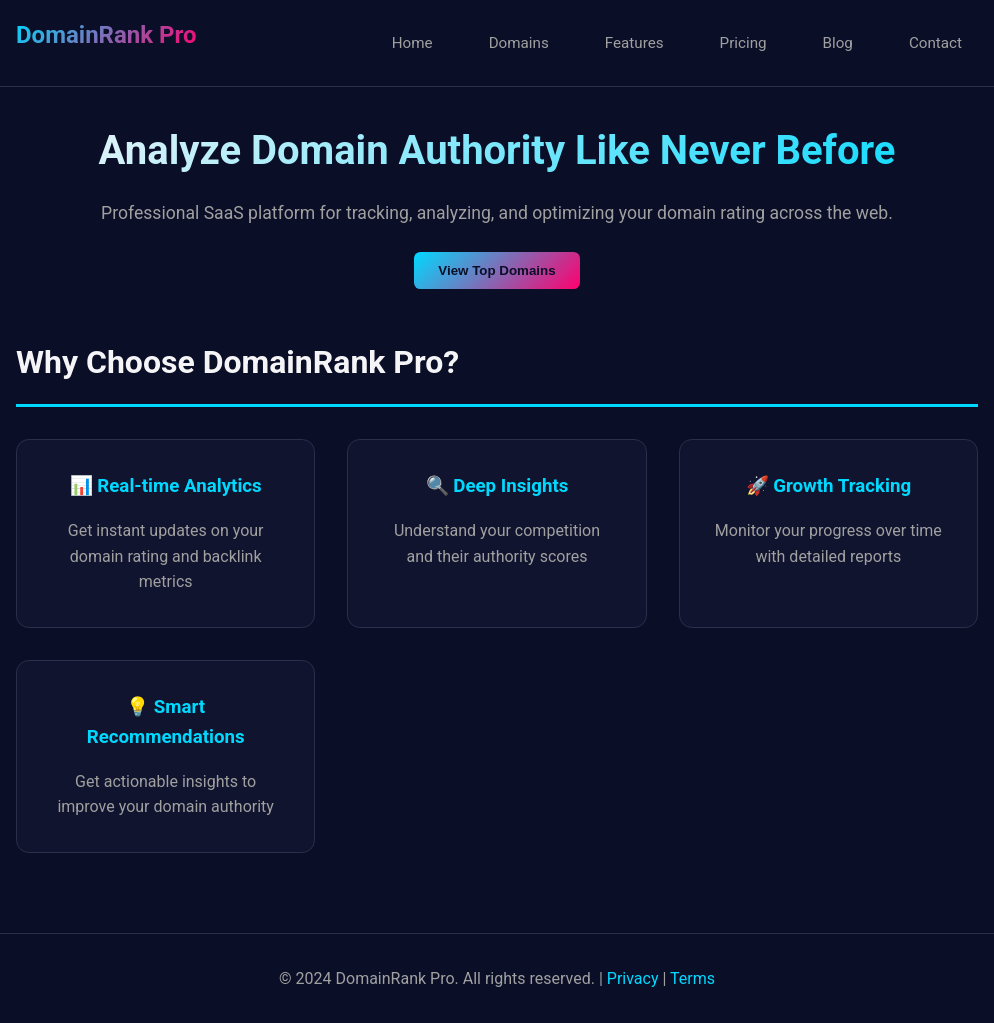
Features (634, 43)
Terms (692, 978)
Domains (519, 43)
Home (412, 43)
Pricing (743, 43)
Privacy (633, 978)
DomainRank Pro (106, 35)
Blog (838, 43)
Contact (935, 43)
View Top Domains (496, 270)
